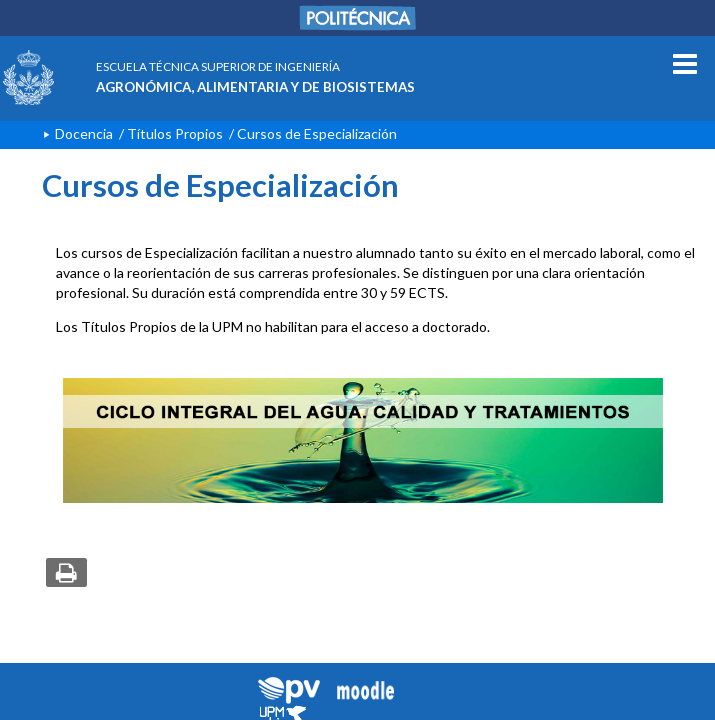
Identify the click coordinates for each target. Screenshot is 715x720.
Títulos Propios (175, 133)
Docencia (84, 133)
